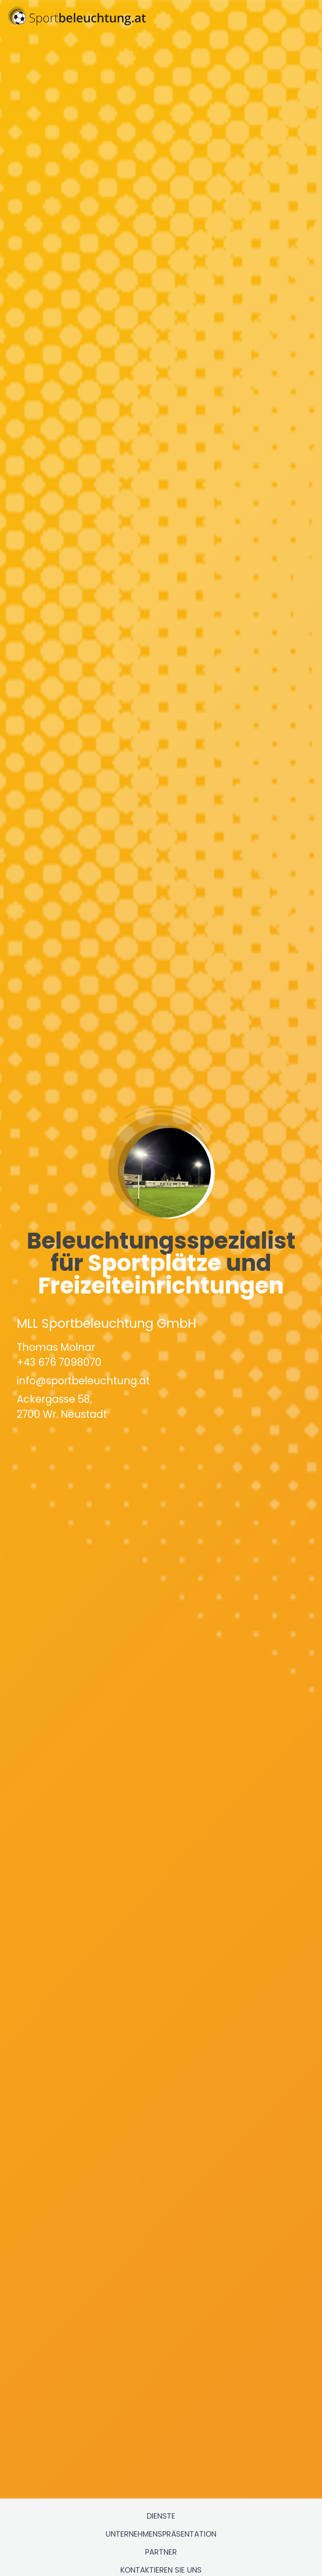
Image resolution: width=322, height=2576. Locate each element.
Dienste (161, 2458)
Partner (161, 2494)
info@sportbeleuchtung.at (83, 1352)
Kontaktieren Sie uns (161, 2512)
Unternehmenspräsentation (161, 2476)
